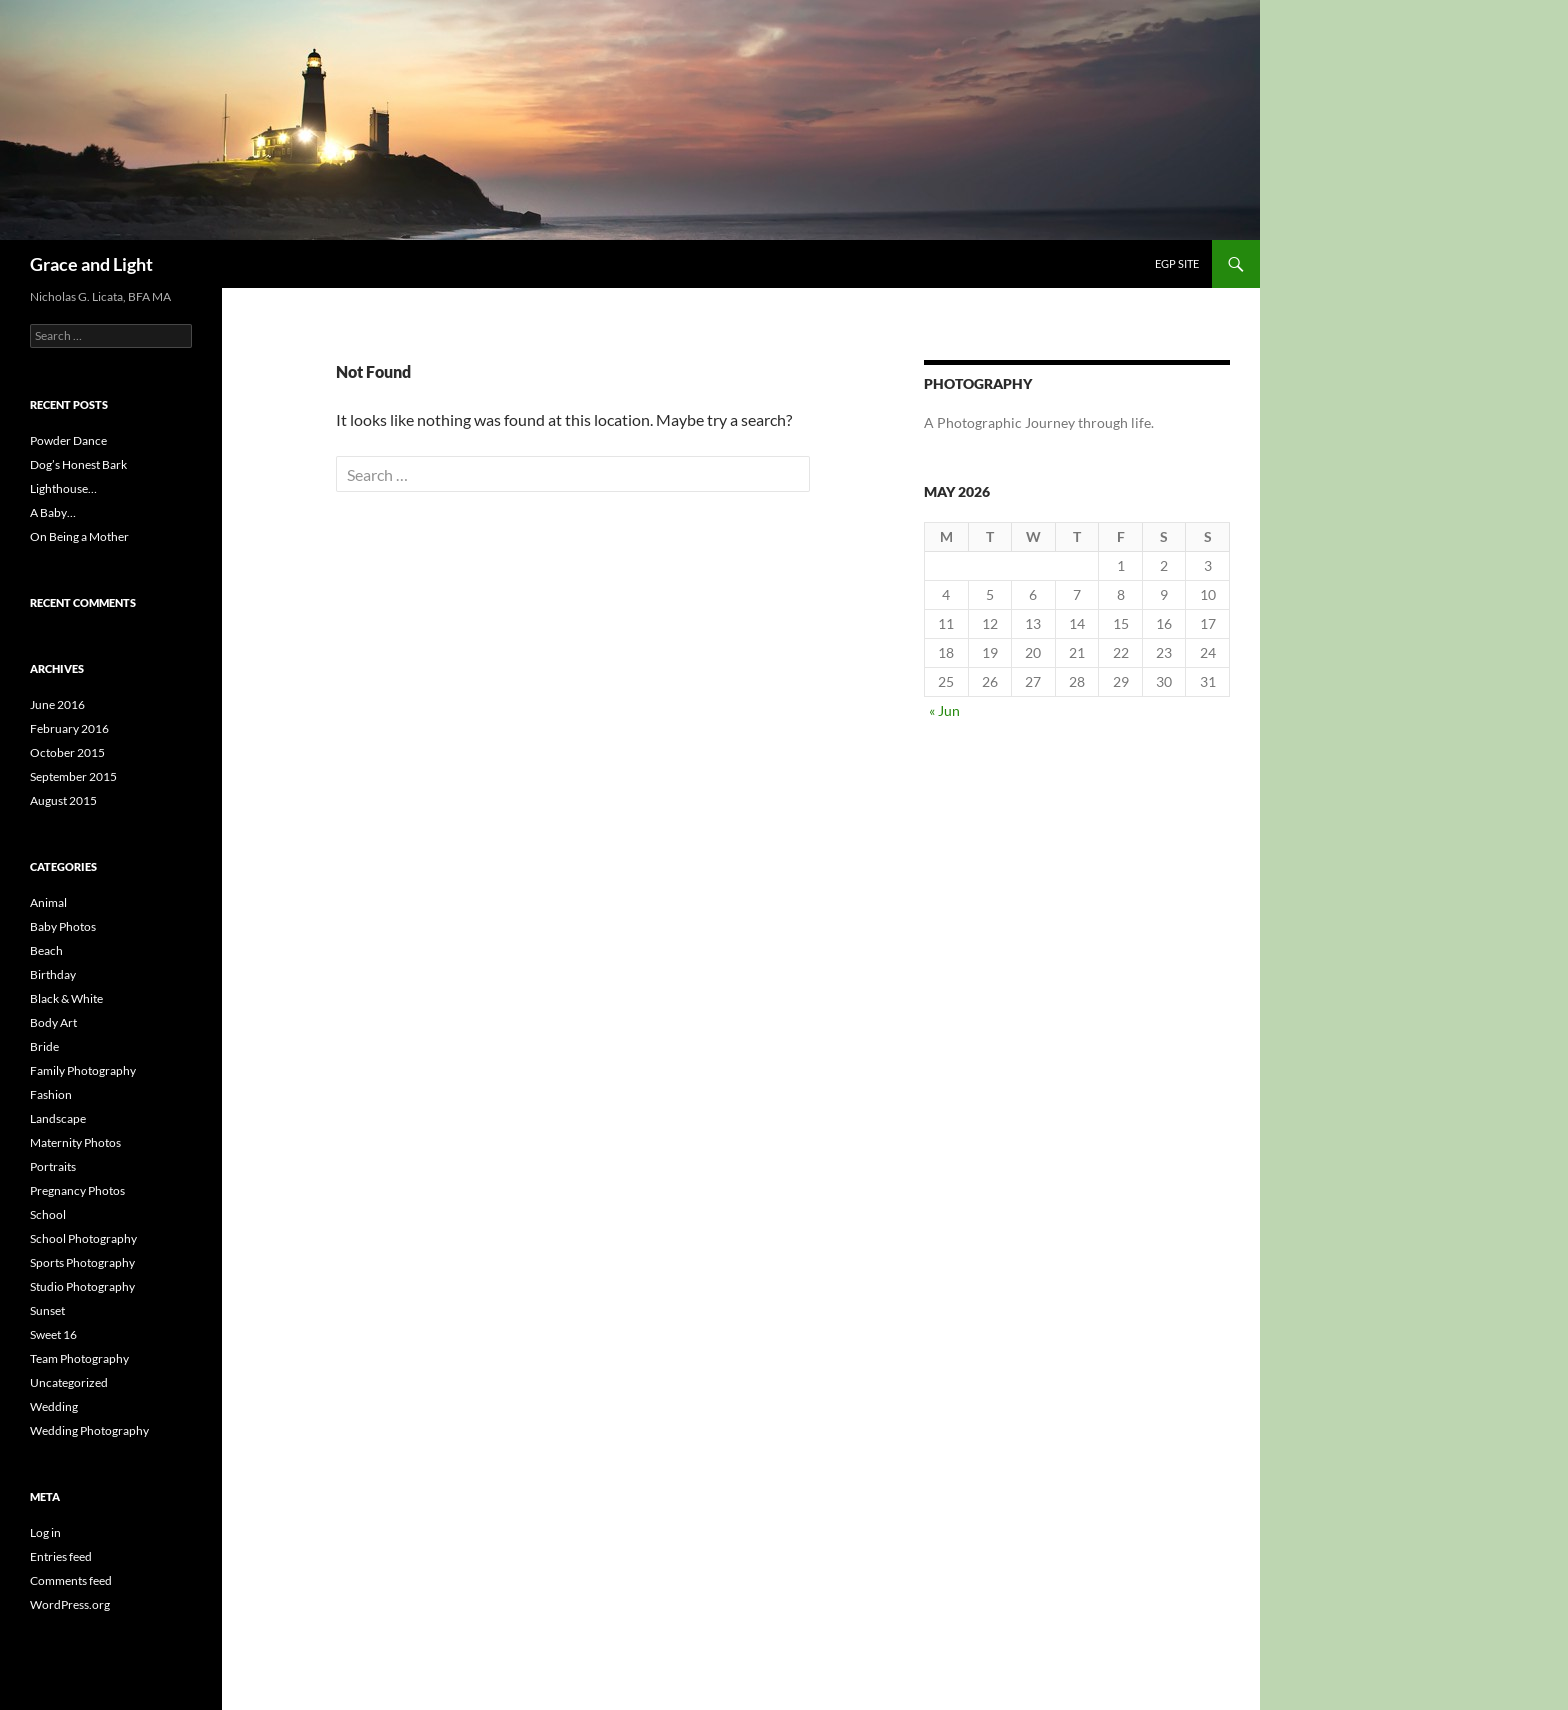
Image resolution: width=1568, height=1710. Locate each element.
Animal (48, 902)
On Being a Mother (79, 536)
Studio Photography (82, 1286)
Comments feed (71, 1580)
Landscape (58, 1118)
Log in (45, 1532)
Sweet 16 (53, 1334)
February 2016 (69, 728)
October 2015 (67, 752)
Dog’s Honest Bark (78, 464)
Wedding (54, 1406)
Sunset (47, 1310)
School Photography (83, 1238)
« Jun (944, 710)
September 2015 (73, 776)
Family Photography (83, 1070)
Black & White (66, 998)
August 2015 (63, 800)
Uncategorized (69, 1382)
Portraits (53, 1166)
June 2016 (57, 704)
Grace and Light (91, 264)
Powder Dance (68, 440)
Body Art (53, 1022)
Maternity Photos (75, 1142)
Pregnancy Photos (77, 1190)
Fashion (51, 1094)
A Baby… (53, 512)
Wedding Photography (89, 1430)
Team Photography (79, 1358)
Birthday (53, 974)
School (48, 1214)
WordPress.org (70, 1604)
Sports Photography (82, 1262)
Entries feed (61, 1556)
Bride (44, 1046)
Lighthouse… (63, 488)
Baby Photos (63, 926)
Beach (46, 950)
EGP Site (1177, 263)
